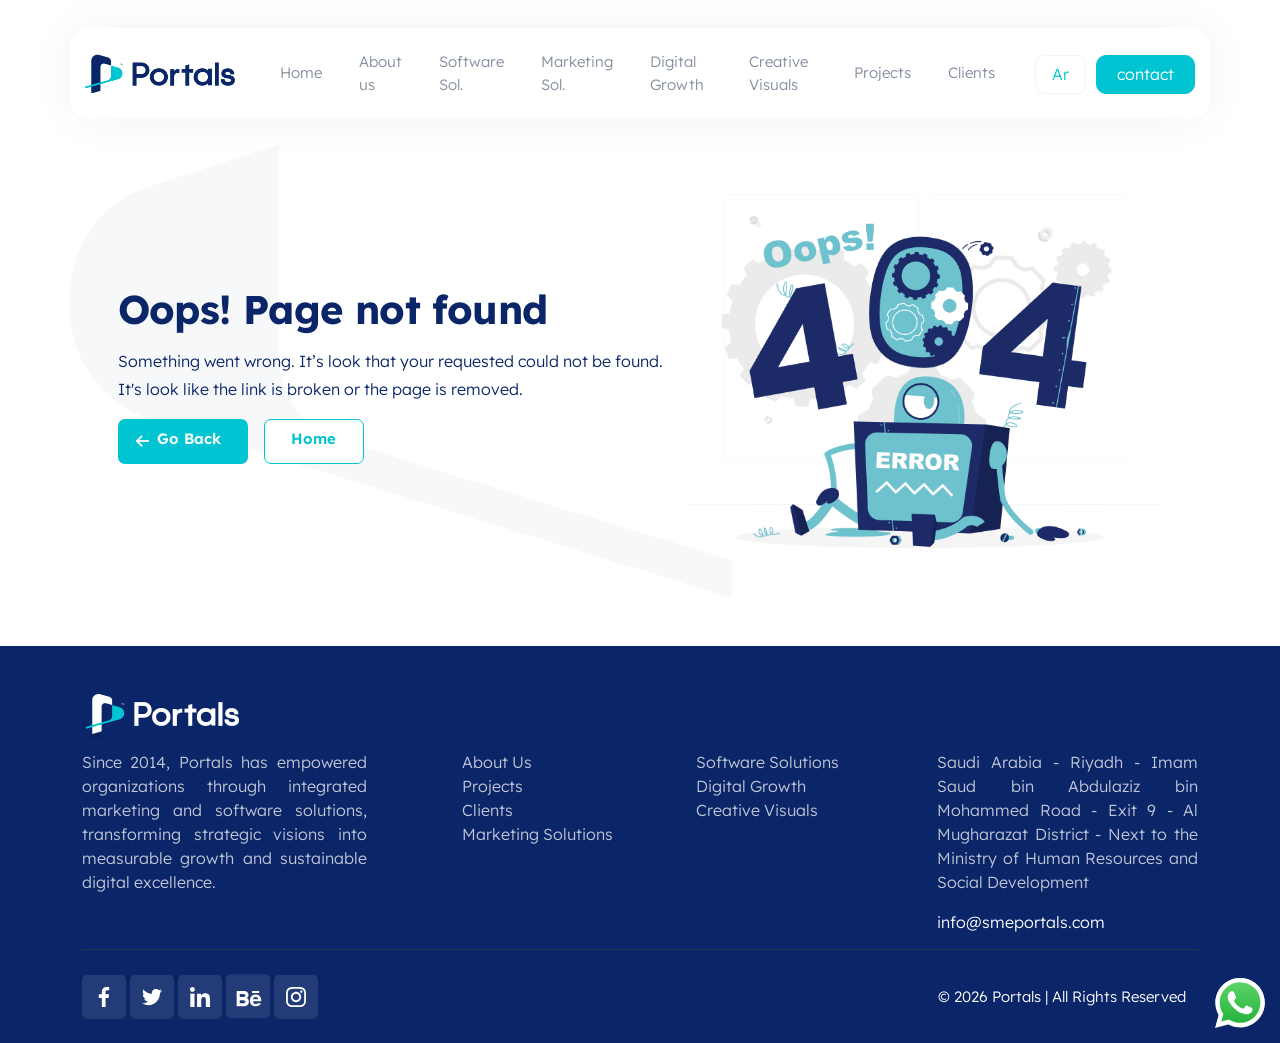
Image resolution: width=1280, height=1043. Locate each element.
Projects (882, 72)
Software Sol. (471, 73)
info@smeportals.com (1021, 922)
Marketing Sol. (577, 73)
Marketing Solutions (537, 834)
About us (380, 73)
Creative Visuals (778, 73)
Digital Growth (677, 73)
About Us (497, 762)
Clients (971, 72)
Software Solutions (767, 762)
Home (301, 72)
